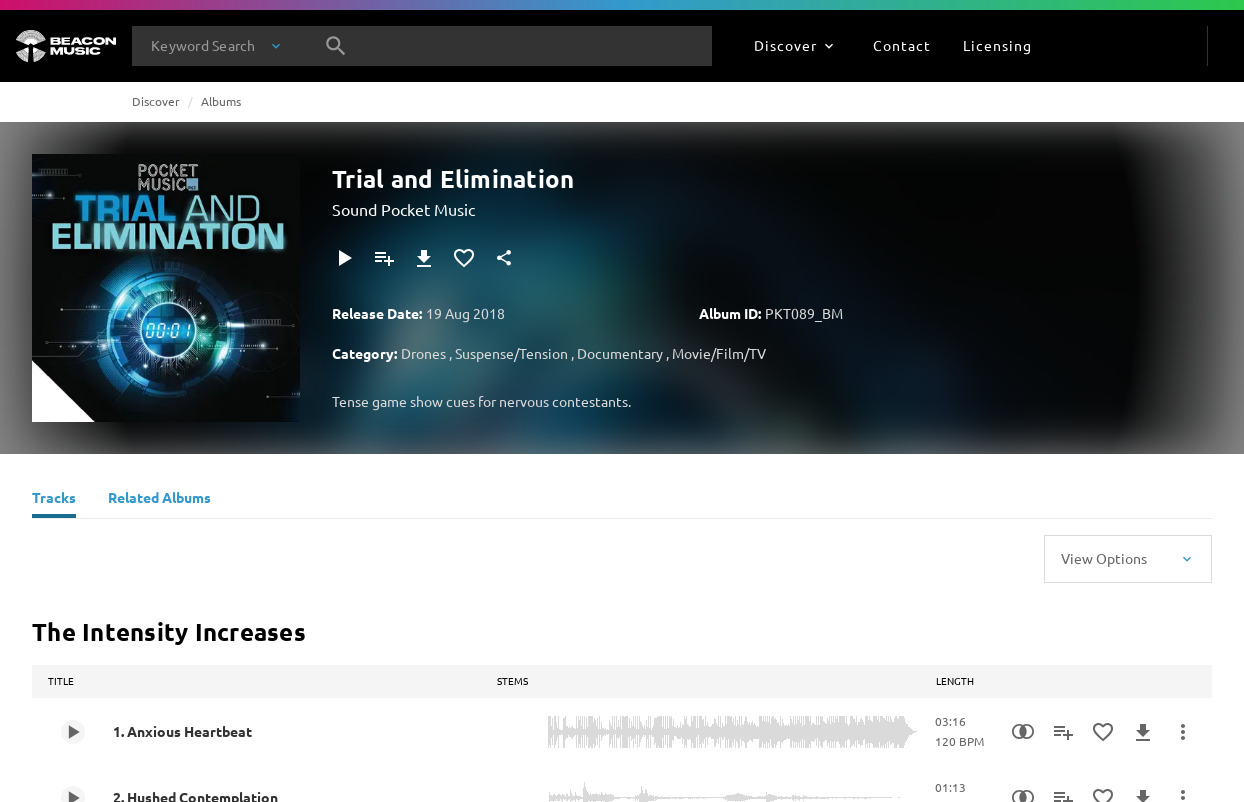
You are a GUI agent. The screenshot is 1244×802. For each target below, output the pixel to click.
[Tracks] (54, 500)
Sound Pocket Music (403, 209)
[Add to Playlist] (384, 258)
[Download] (424, 258)
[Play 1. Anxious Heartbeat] (73, 732)
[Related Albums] (159, 500)
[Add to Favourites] (464, 258)
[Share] (504, 258)
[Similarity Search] (1023, 732)
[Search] (336, 46)
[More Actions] (1183, 732)
